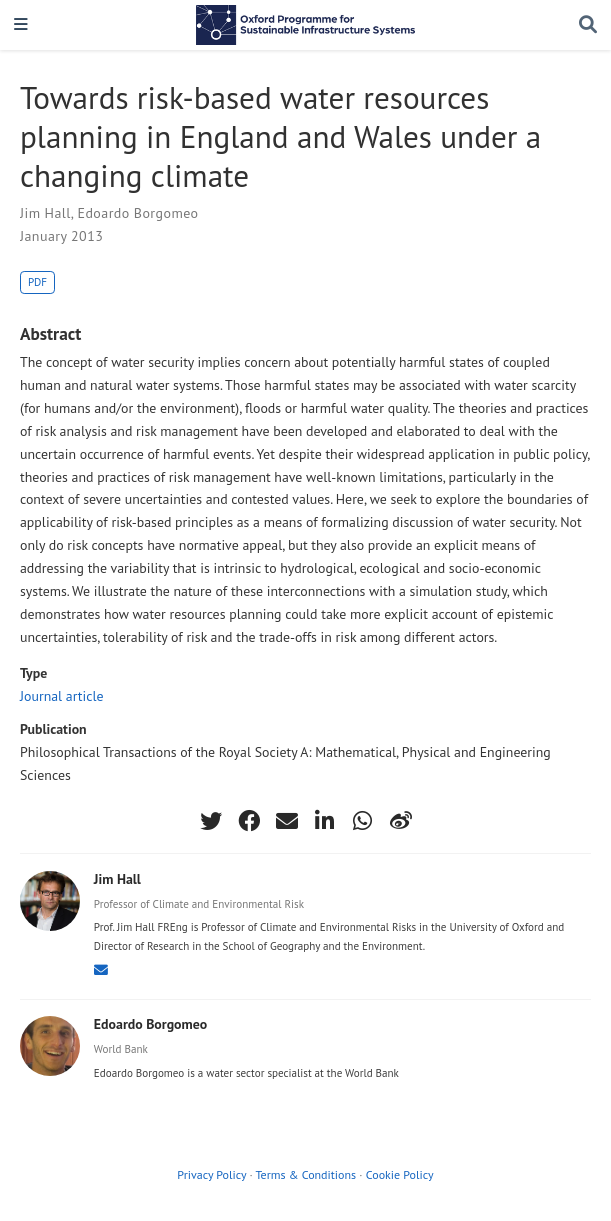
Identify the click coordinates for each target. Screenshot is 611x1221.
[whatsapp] (363, 821)
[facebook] (249, 821)
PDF (37, 282)
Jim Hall (45, 213)
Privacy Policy (211, 1174)
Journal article (62, 696)
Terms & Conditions (305, 1174)
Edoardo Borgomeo (137, 213)
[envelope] (287, 821)
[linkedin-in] (325, 821)
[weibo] (401, 821)
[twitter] (211, 821)
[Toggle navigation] (21, 25)
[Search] (588, 25)
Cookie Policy (400, 1174)
